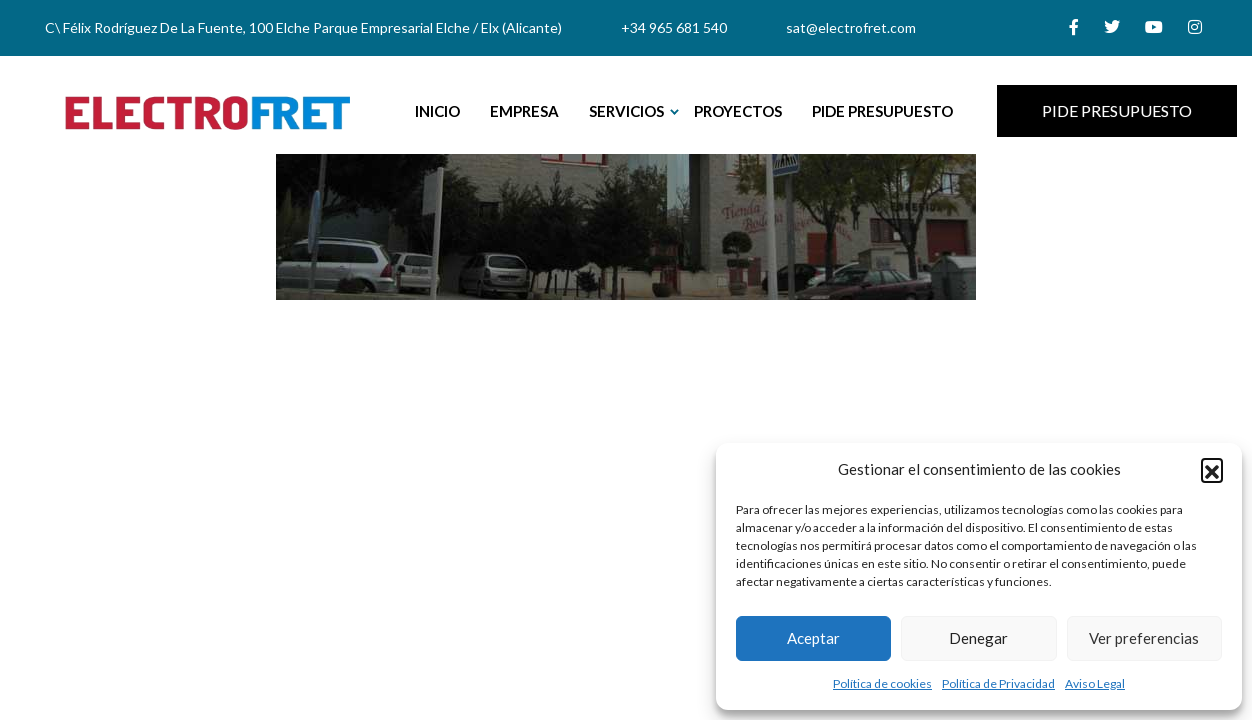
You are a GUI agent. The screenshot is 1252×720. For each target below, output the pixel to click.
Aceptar (813, 638)
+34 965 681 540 (674, 27)
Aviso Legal (1095, 683)
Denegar (978, 638)
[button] (1212, 469)
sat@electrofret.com (851, 27)
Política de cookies (882, 683)
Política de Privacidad (998, 683)
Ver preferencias (1144, 638)
